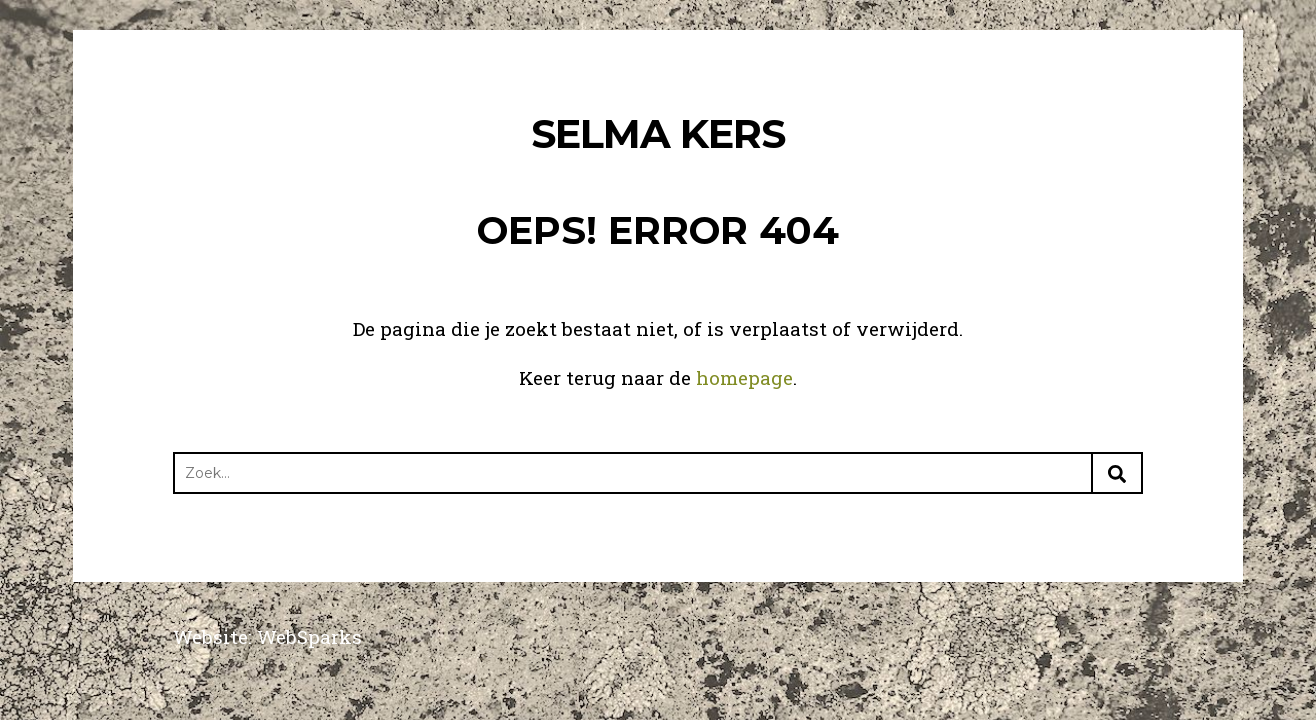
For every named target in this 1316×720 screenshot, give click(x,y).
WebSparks (309, 636)
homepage (744, 377)
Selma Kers (658, 133)
